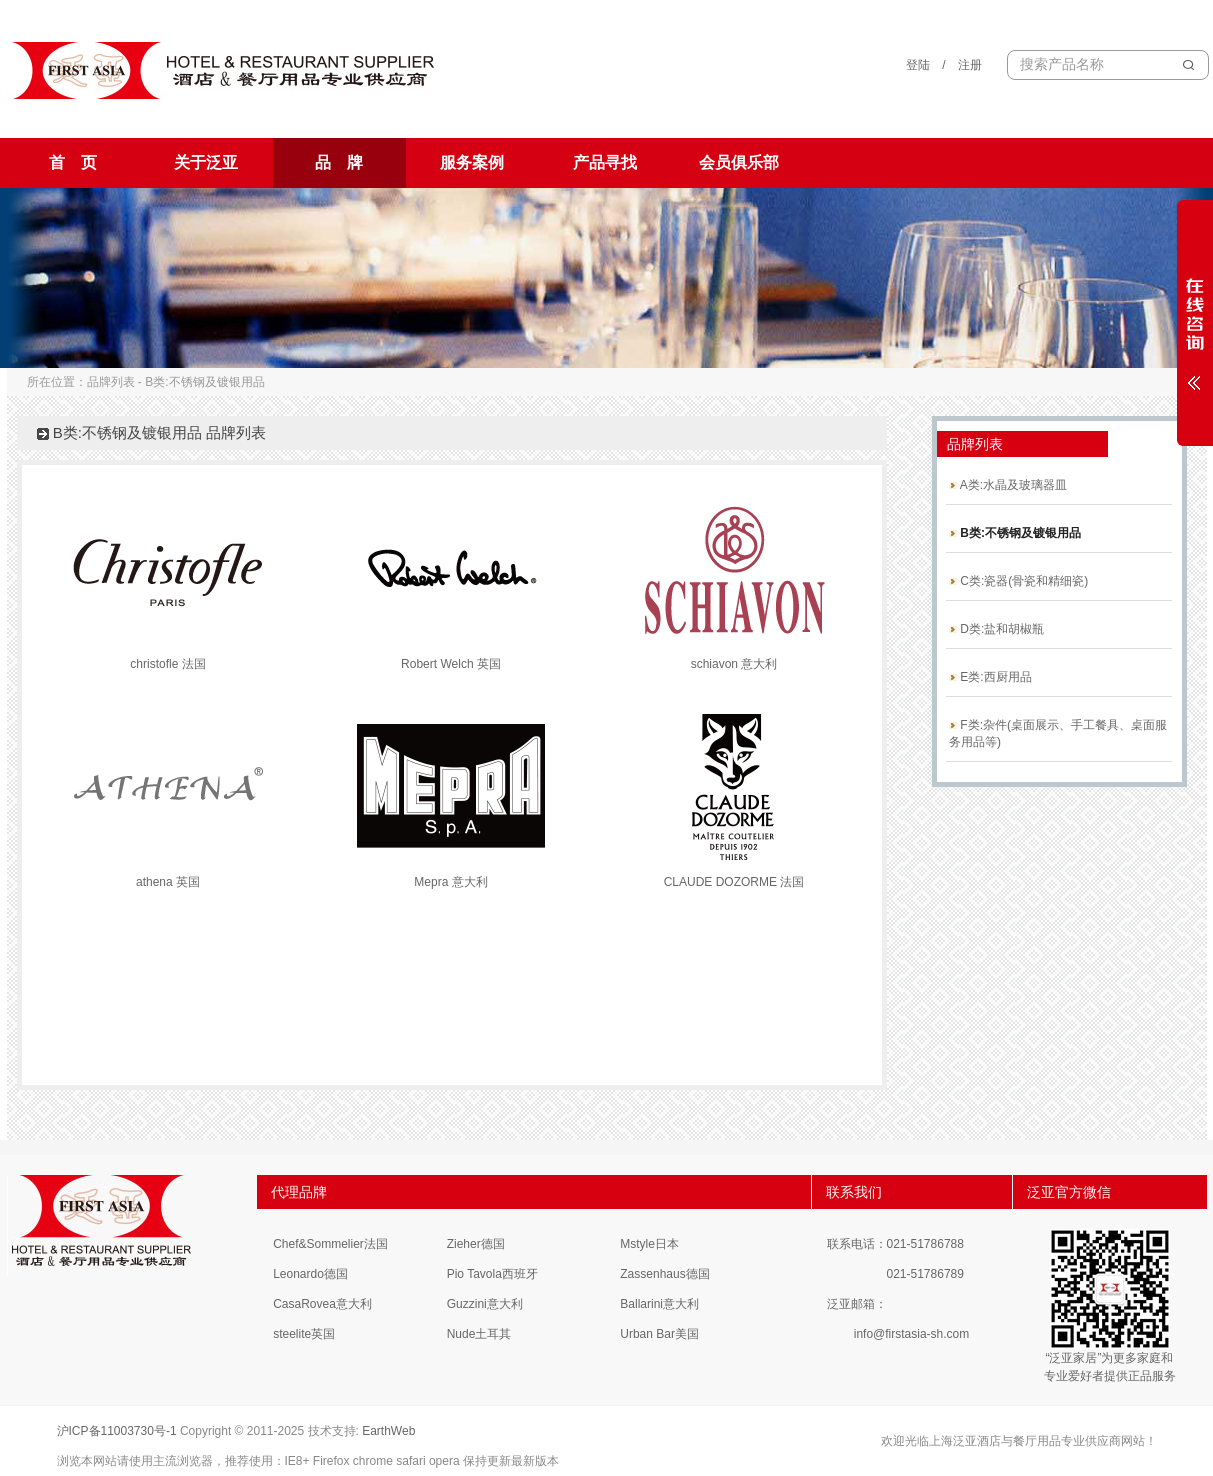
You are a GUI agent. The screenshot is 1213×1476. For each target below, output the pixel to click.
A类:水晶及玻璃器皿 (1008, 485)
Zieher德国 (476, 1244)
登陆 (918, 65)
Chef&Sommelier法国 (330, 1244)
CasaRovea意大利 (322, 1304)
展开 (1195, 322)
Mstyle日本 (649, 1244)
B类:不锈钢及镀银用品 (1015, 533)
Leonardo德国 (310, 1274)
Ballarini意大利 (659, 1304)
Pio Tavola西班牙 (492, 1274)
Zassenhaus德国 (664, 1274)
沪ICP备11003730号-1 (117, 1431)
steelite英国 (304, 1334)
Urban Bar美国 (659, 1334)
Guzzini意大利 (485, 1304)
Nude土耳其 (479, 1334)
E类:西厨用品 (990, 677)
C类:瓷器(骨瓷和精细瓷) (1018, 581)
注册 (970, 65)
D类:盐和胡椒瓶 (996, 629)
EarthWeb (388, 1431)
